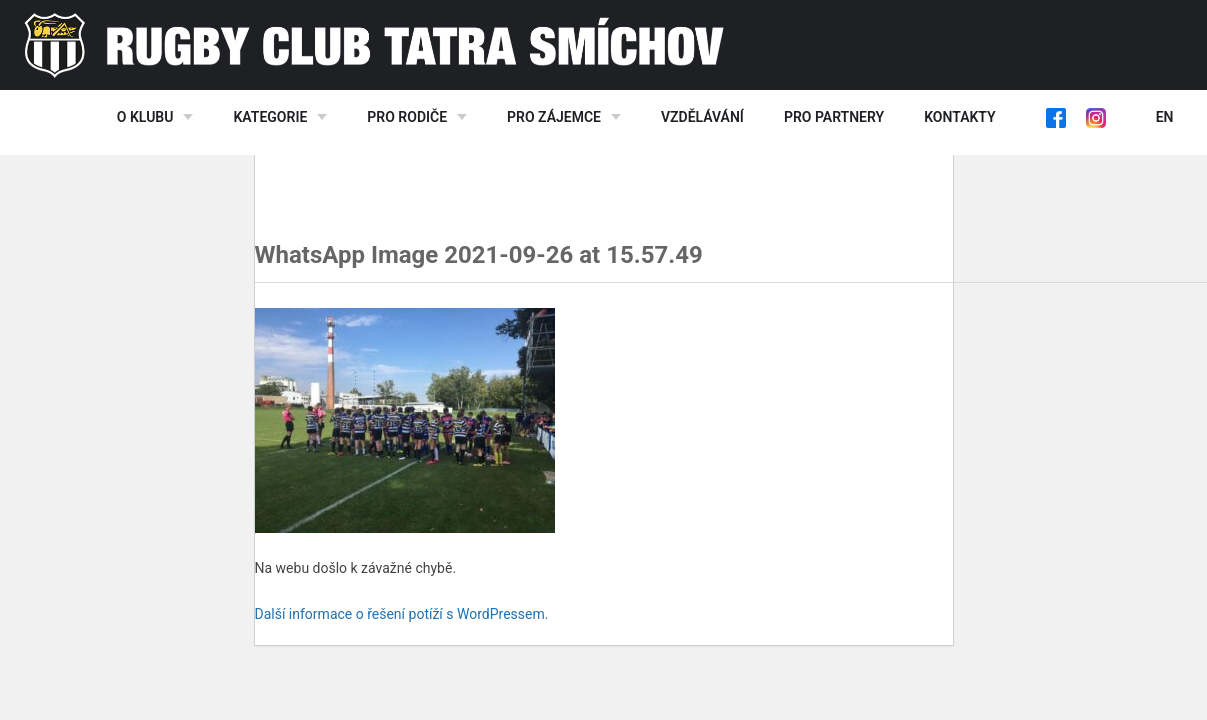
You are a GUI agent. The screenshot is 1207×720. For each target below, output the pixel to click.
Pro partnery (834, 117)
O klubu (145, 117)
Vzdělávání (702, 117)
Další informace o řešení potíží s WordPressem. (402, 614)
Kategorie (270, 117)
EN (1165, 117)
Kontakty (959, 117)
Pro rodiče (407, 117)
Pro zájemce (554, 117)
